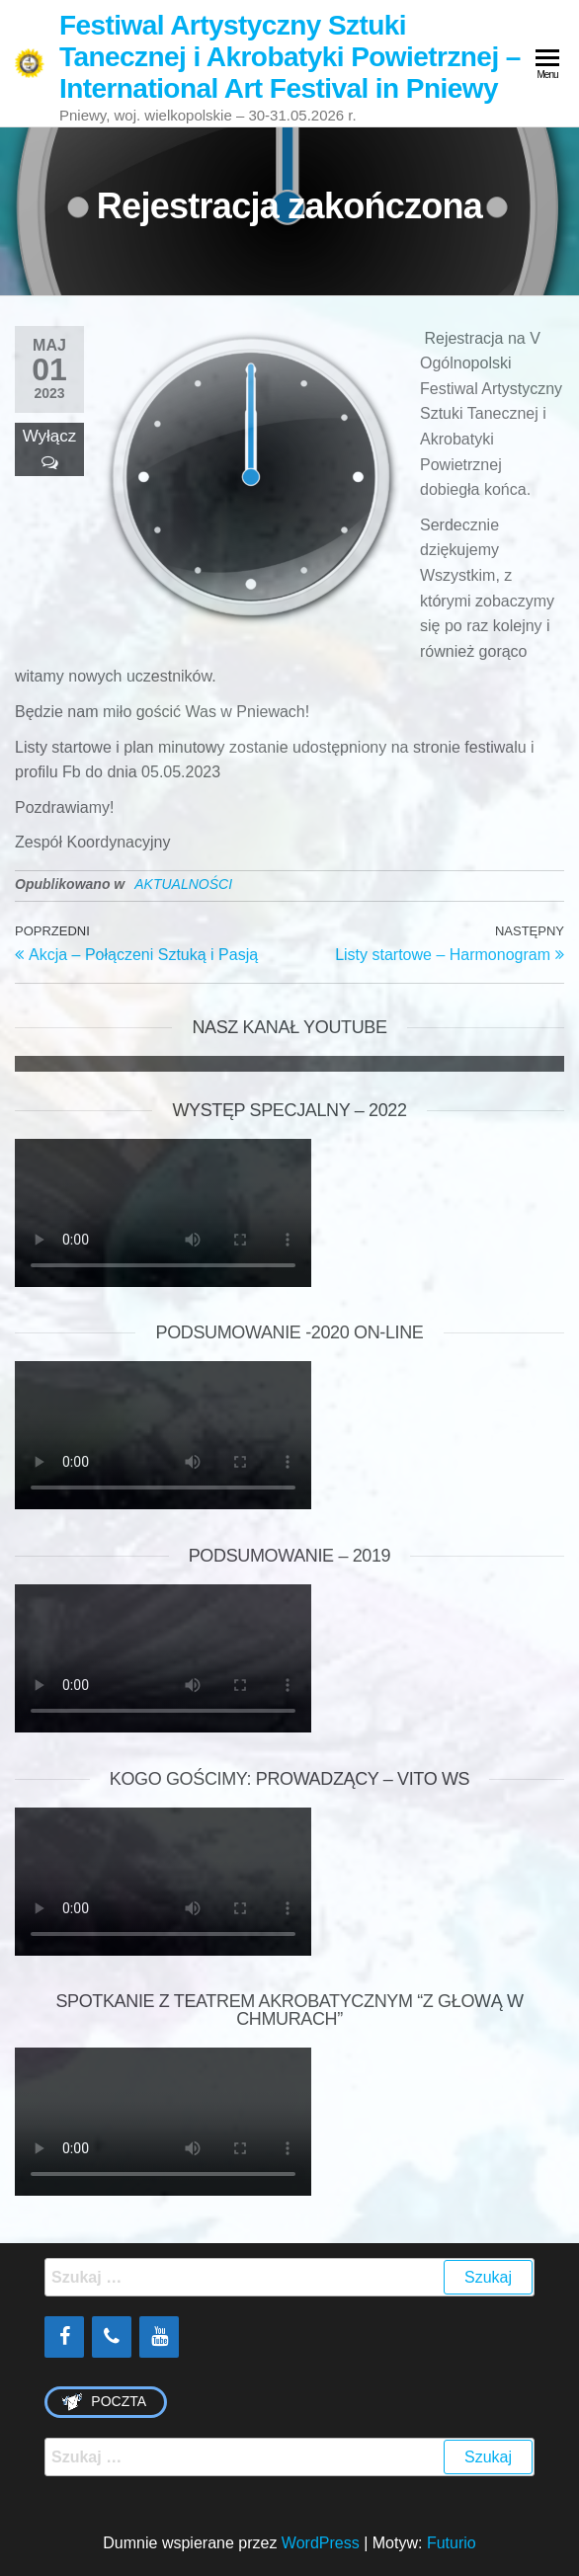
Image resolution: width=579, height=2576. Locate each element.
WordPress (321, 2543)
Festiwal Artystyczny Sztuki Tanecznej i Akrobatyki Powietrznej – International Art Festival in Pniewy (290, 57)
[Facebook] (64, 2337)
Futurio (451, 2543)
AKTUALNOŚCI (183, 884)
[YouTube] (159, 2337)
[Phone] (111, 2337)
